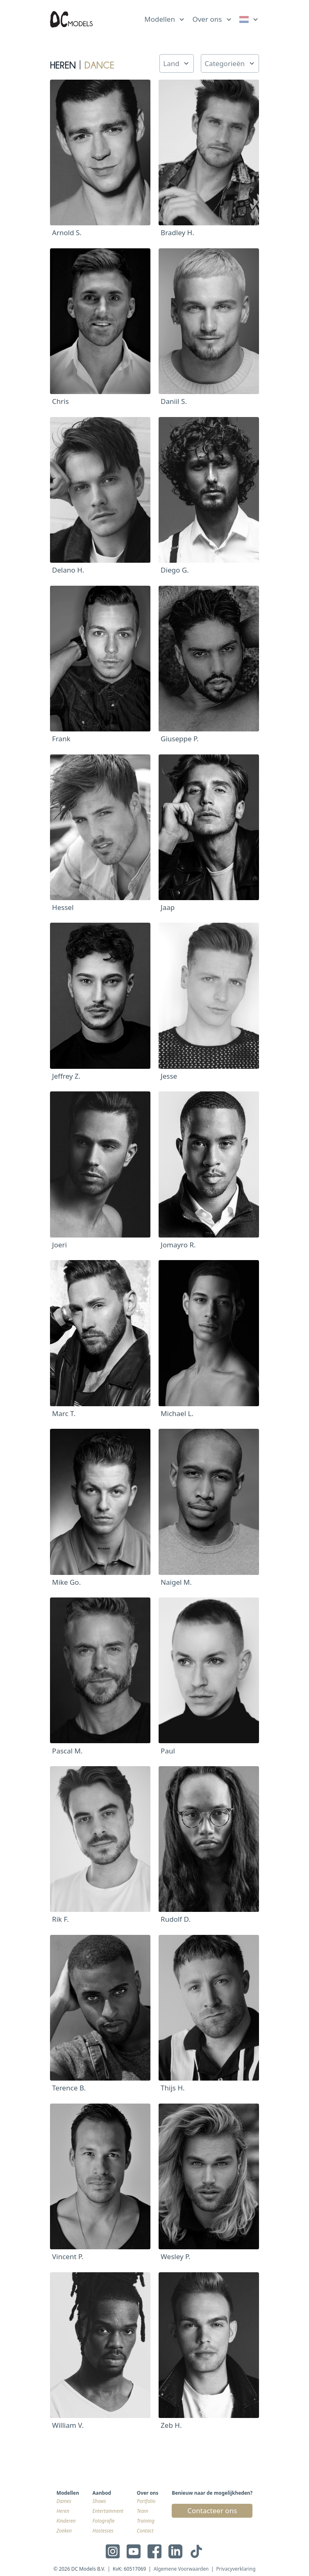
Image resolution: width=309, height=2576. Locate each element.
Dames (64, 2501)
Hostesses (103, 2530)
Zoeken (64, 2530)
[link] (249, 19)
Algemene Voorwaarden (181, 2568)
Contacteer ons (212, 2510)
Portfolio (146, 2501)
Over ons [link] (207, 19)
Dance (99, 63)
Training (145, 2520)
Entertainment (108, 2510)
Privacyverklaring (235, 2568)
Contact (145, 2530)
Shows (99, 2501)
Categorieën (224, 63)
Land (171, 63)
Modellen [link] (159, 19)
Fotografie (104, 2520)
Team (142, 2510)
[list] (164, 18)
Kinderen (66, 2520)
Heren (63, 2510)
